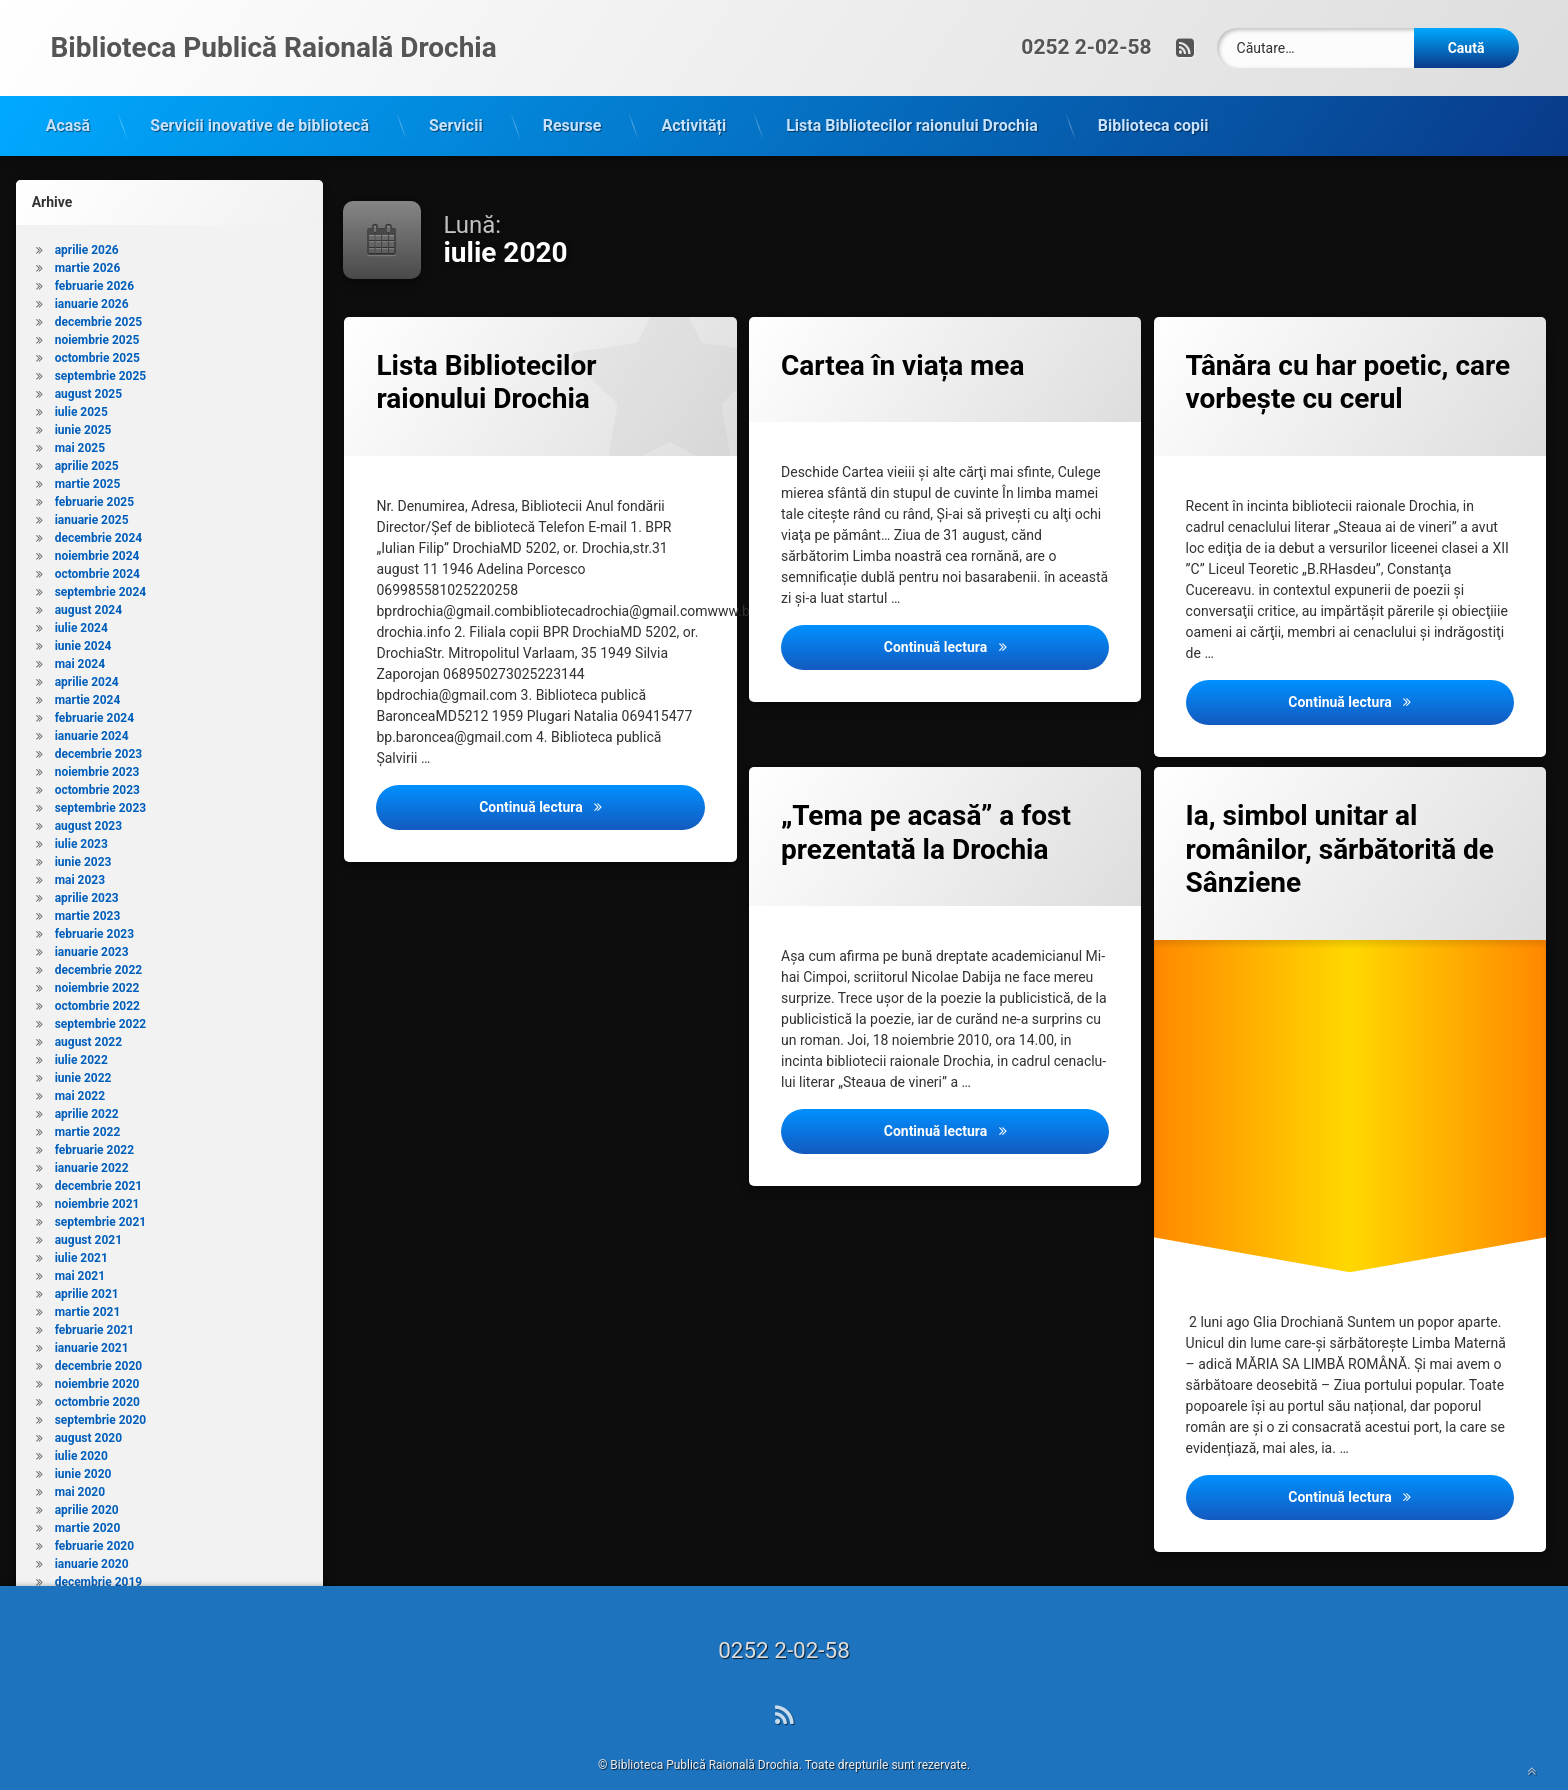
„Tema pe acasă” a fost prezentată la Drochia (926, 808)
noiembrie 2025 (97, 316)
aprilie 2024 (87, 658)
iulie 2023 (81, 820)
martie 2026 (88, 244)
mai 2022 (80, 1072)
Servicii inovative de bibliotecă (259, 101)
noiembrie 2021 (97, 1180)
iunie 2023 (83, 838)
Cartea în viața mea (902, 341)
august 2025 (88, 370)
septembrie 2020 (101, 1396)
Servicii (456, 101)
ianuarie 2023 (92, 928)
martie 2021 (88, 1288)
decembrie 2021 (99, 1162)
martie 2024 (88, 676)
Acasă (68, 101)
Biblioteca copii (1153, 101)
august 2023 (88, 802)
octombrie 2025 (97, 334)
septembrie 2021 (101, 1198)
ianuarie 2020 (92, 1540)
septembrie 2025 (101, 352)
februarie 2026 (94, 262)
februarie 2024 (94, 694)
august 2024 (88, 586)
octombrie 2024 (97, 550)
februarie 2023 (94, 910)
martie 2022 (88, 1108)
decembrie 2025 (99, 298)
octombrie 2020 (97, 1378)
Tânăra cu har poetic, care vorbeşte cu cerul (1348, 358)
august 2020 (88, 1414)
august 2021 (88, 1216)
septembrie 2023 (101, 784)
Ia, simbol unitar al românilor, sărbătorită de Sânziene (1340, 825)
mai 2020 (80, 1468)
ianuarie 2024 (92, 712)
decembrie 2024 (99, 514)
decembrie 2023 (99, 730)
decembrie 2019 (99, 1558)
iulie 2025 (81, 388)
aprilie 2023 (87, 874)
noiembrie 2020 (97, 1360)
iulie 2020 (81, 1432)
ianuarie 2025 (92, 496)
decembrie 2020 (99, 1342)
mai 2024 (80, 640)
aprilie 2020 (87, 1486)
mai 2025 (80, 424)
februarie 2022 (94, 1126)
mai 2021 (80, 1252)
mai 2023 (80, 856)
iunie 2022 (83, 1054)
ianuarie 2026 (92, 280)
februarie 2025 (94, 478)
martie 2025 (88, 460)
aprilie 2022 (87, 1090)
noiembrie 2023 (97, 748)
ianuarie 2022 (92, 1144)
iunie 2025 (83, 406)
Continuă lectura (592, 781)
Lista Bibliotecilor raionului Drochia (912, 101)
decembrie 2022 (99, 946)
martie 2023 (88, 892)
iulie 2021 (81, 1234)
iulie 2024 (81, 604)
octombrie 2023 (97, 766)
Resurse (572, 101)
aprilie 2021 (87, 1270)
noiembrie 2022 (97, 964)
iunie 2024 (83, 622)
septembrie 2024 (101, 568)
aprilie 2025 (87, 442)
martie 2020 (88, 1504)
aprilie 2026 (87, 226)
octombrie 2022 (97, 982)
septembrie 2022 (101, 1000)
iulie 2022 (81, 1036)
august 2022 (88, 1018)
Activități (693, 101)
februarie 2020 (94, 1522)
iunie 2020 (83, 1450)
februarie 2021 (94, 1306)
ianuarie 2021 (92, 1324)
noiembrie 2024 (97, 532)
